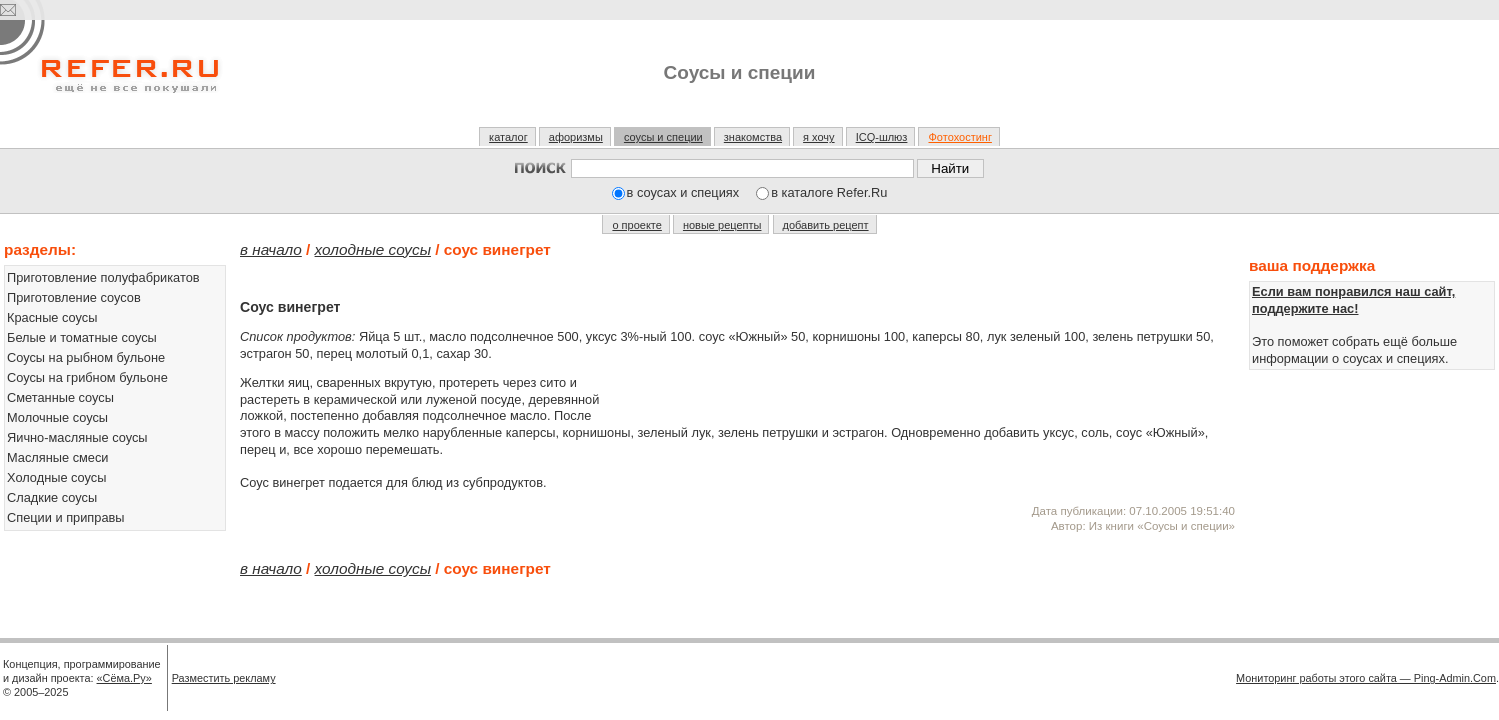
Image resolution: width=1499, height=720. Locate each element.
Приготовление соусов (74, 297)
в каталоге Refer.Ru (829, 192)
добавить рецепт (826, 225)
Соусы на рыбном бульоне (86, 357)
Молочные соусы (57, 417)
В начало (271, 249)
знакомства (753, 137)
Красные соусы (52, 317)
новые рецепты (722, 225)
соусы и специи (663, 137)
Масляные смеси (58, 457)
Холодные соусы (56, 477)
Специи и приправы (66, 517)
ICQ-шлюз (882, 137)
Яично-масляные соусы (77, 437)
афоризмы (576, 137)
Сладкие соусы (52, 497)
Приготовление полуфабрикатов (103, 277)
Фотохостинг (959, 137)
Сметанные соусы (60, 397)
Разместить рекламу (224, 678)
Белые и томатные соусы (82, 337)
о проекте (636, 225)
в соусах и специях (683, 192)
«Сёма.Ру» (124, 678)
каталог (508, 137)
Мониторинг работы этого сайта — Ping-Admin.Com (1366, 678)
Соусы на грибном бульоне (87, 377)
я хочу (819, 137)
